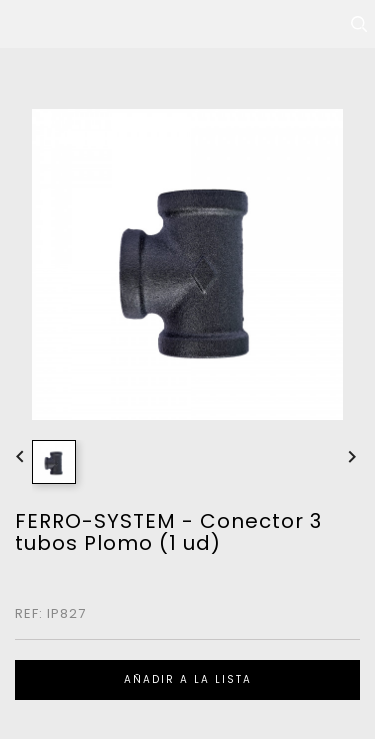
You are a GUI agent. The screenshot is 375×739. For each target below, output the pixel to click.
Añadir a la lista (188, 679)
